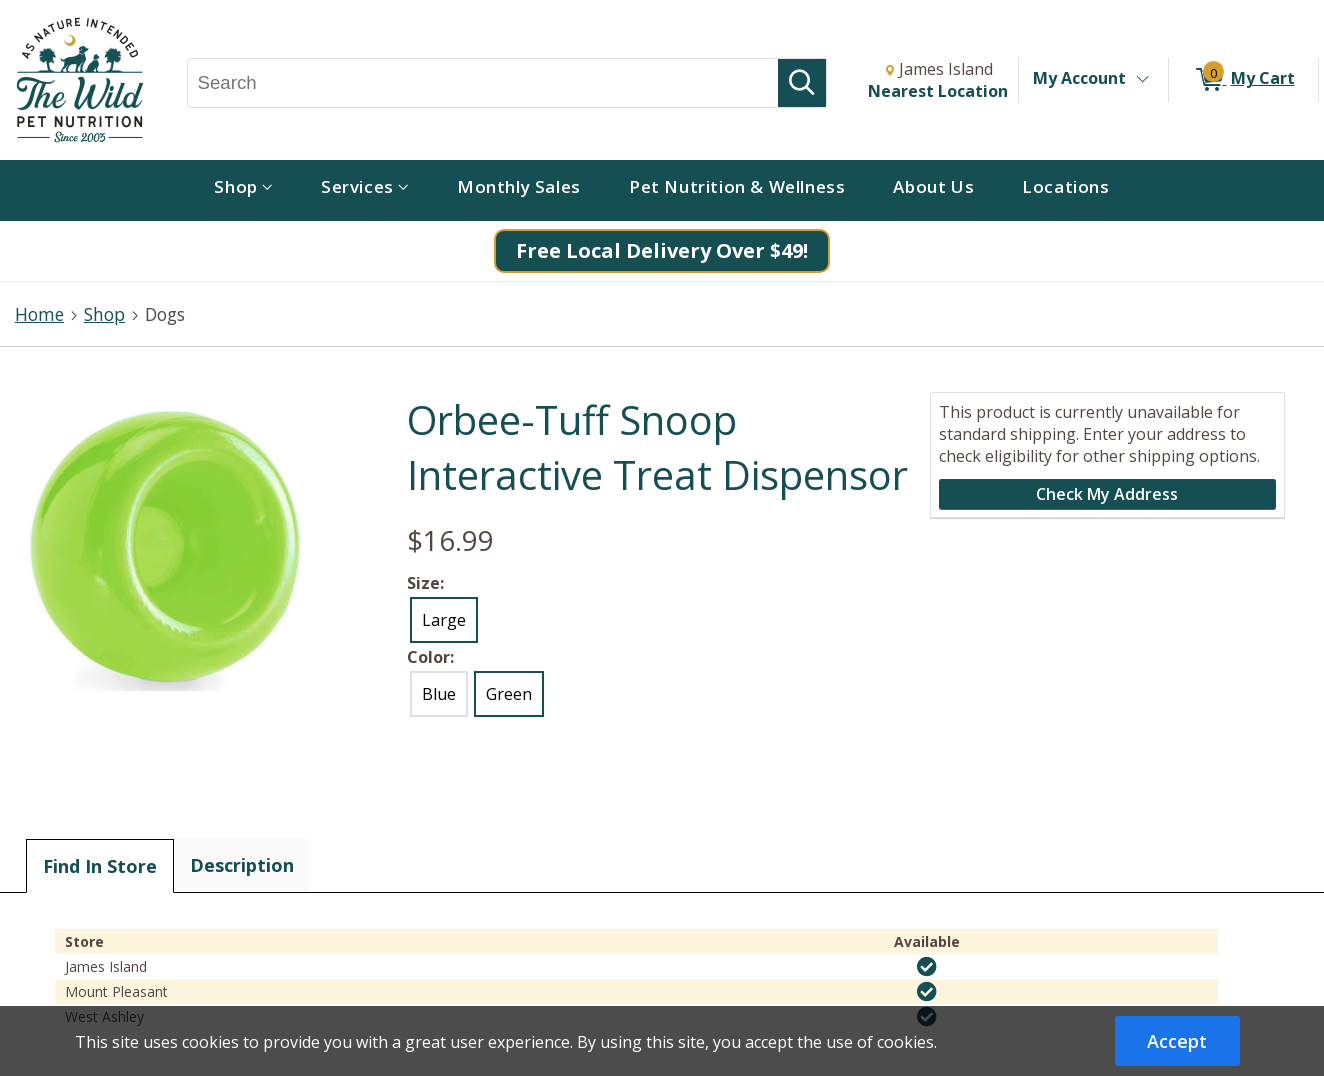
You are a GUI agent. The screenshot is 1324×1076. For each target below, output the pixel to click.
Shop (104, 314)
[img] (927, 967)
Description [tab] (242, 865)
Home (39, 314)
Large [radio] (444, 620)
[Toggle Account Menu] (1142, 80)
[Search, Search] (483, 83)
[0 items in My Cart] (1243, 80)
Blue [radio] (439, 694)
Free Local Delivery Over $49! (662, 250)
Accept (1177, 1041)
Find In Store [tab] (100, 866)
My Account (1079, 78)
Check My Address (1107, 494)
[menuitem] (243, 190)
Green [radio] (509, 694)
